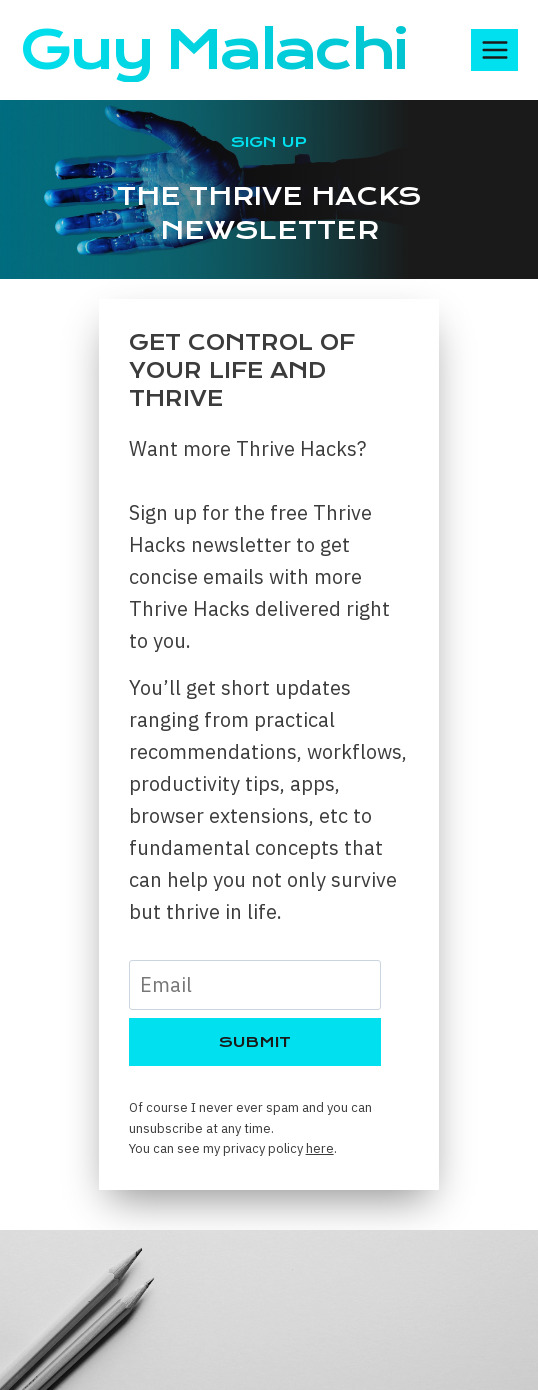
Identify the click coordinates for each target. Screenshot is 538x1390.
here (320, 1148)
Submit (255, 1042)
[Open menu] (494, 49)
